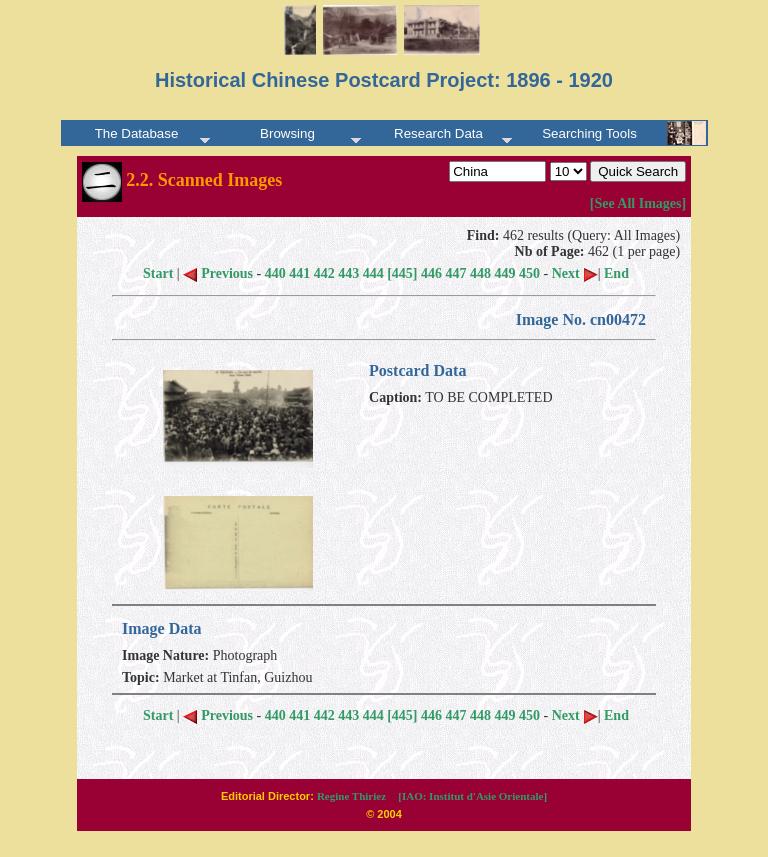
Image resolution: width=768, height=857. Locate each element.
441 (299, 273)
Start (158, 273)
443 (348, 273)
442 (324, 273)
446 (431, 273)
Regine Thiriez (351, 796)
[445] (402, 273)
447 (456, 273)
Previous (218, 273)
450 (529, 273)
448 (480, 273)
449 (505, 273)
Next (575, 273)
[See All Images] (638, 203)
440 (275, 273)
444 (373, 273)
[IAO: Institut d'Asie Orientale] (472, 796)
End (616, 273)
